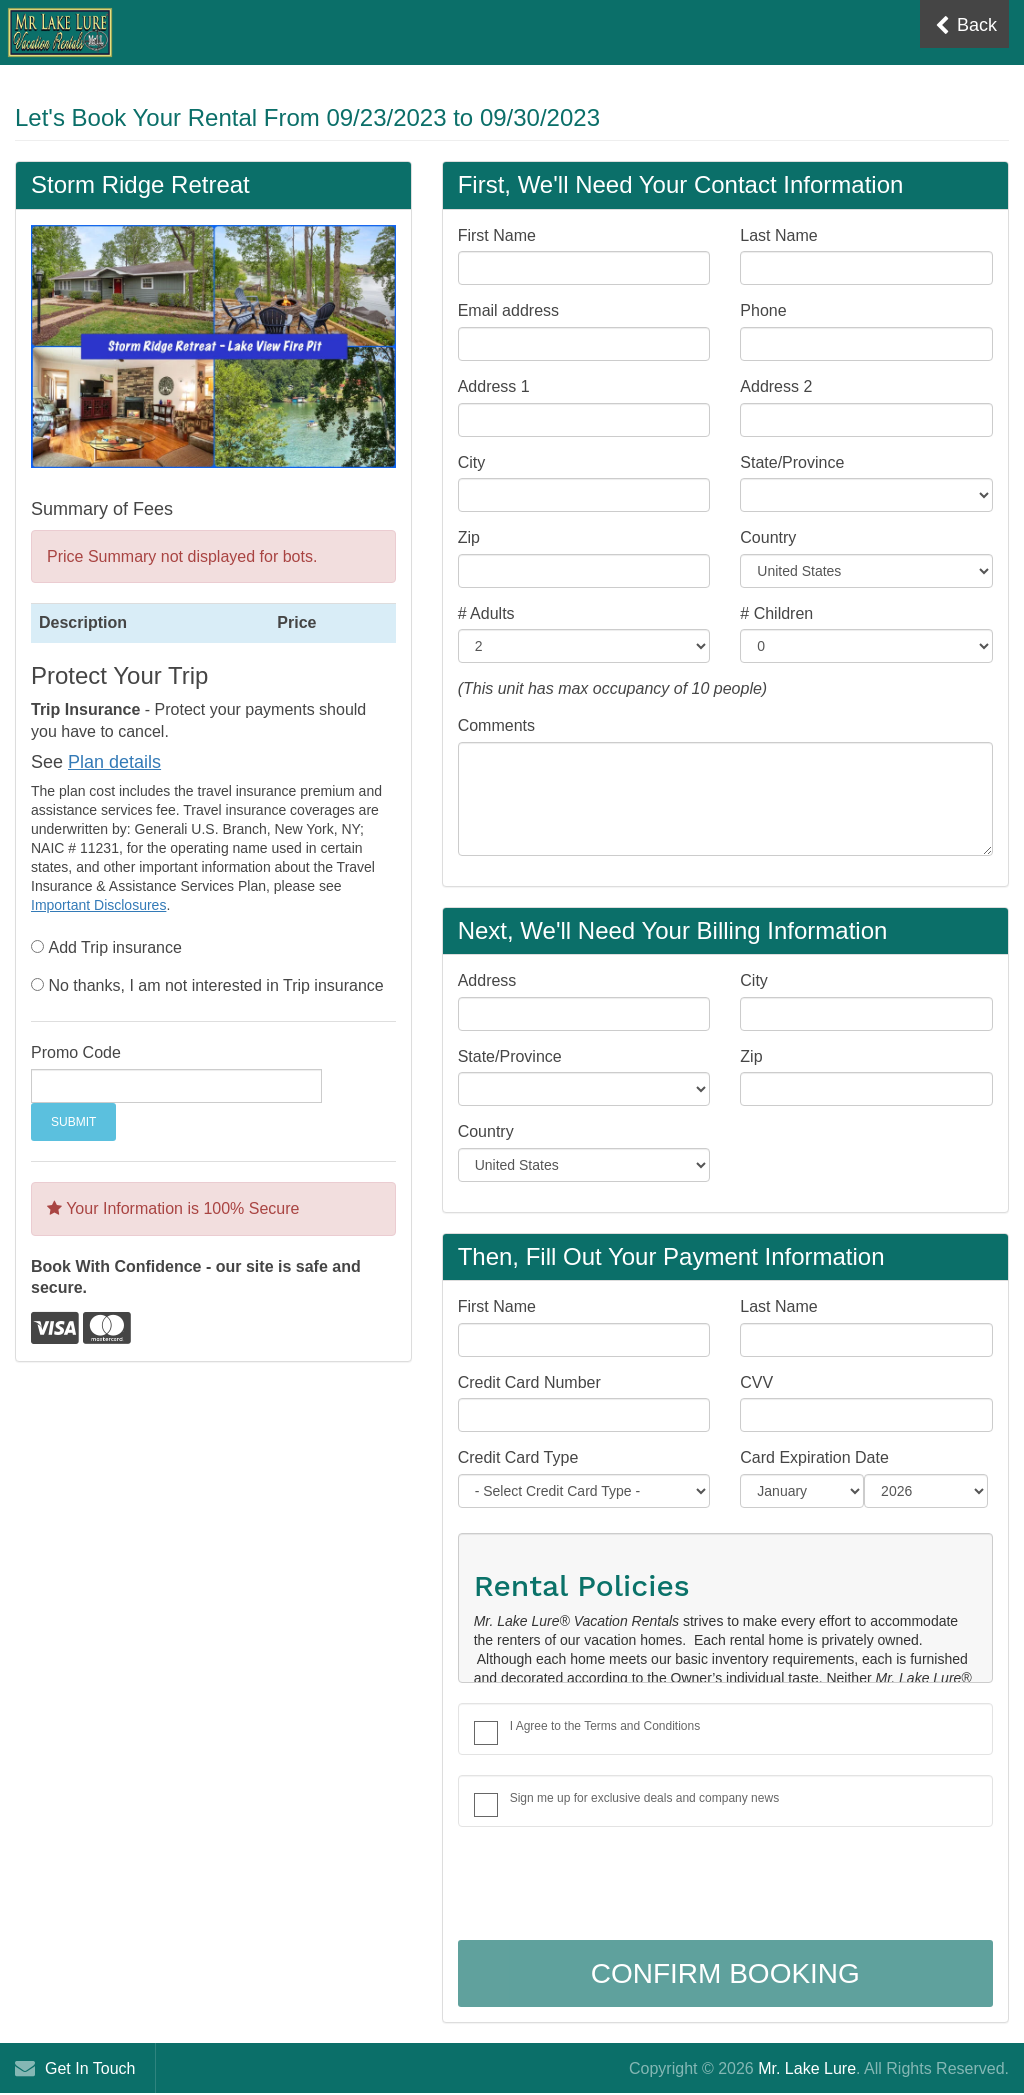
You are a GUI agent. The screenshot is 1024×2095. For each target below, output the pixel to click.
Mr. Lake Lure (807, 2068)
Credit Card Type (518, 1457)
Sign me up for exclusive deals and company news (644, 1798)
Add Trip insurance (114, 947)
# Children (776, 613)
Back (966, 25)
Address (487, 980)
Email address (508, 310)
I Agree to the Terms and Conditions (605, 1726)
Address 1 (494, 386)
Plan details (114, 762)
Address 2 (776, 386)
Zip (469, 537)
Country (768, 537)
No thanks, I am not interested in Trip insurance (215, 985)
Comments (496, 725)
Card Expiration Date (814, 1457)
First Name (497, 235)
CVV (756, 1382)
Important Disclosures (98, 905)
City (472, 462)
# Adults (486, 613)
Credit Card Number (529, 1382)
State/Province (792, 462)
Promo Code (76, 1052)
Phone (763, 310)
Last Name (778, 235)
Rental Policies (582, 1585)
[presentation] (610, 1886)
